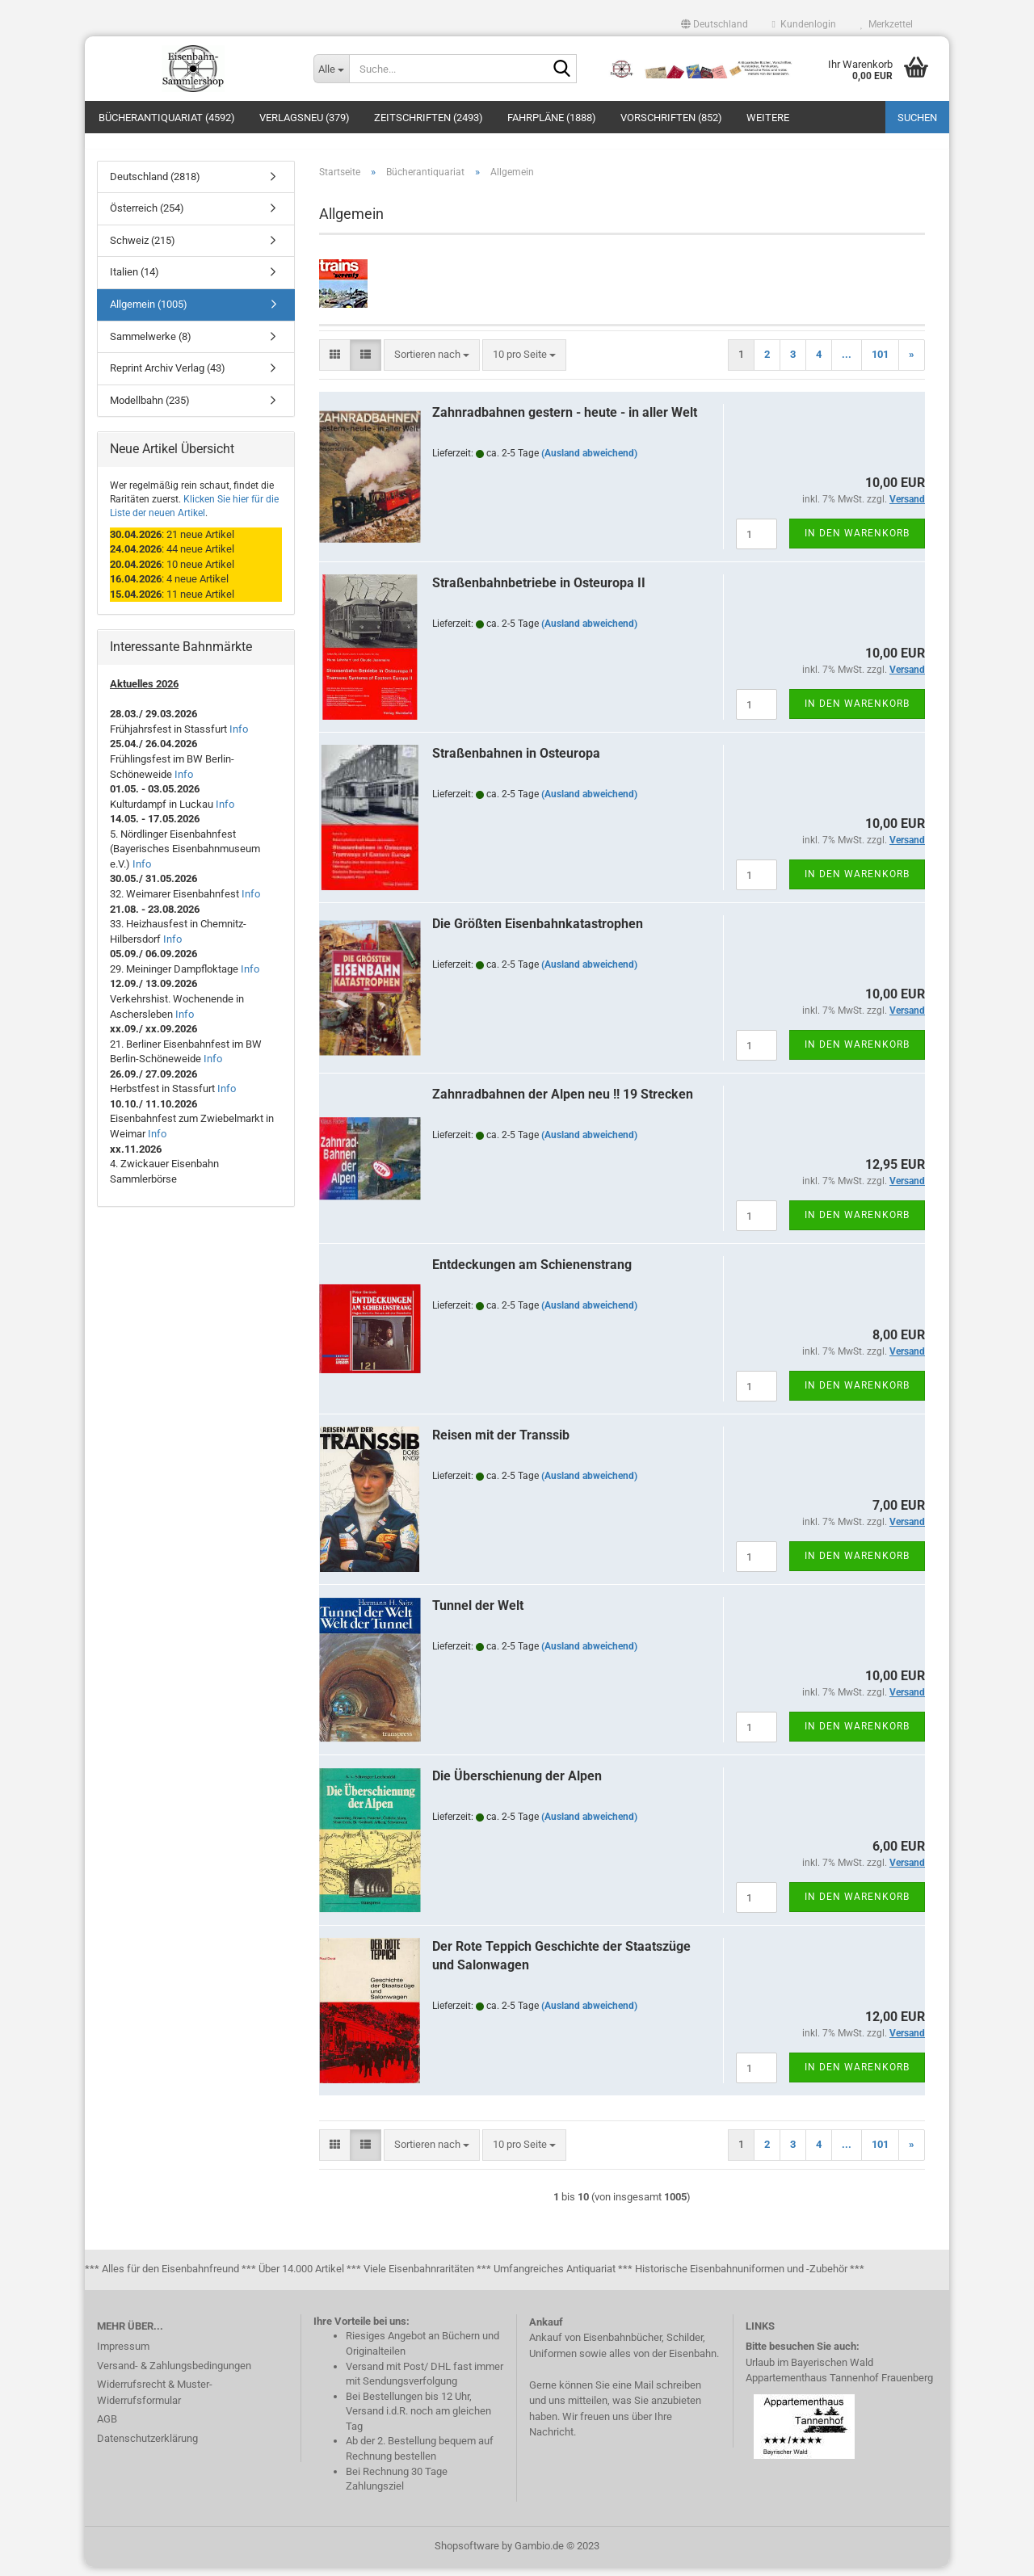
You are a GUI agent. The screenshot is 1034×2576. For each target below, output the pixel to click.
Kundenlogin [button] (804, 24)
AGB (107, 2428)
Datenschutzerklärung (147, 2447)
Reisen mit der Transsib (501, 1444)
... (846, 363)
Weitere (767, 117)
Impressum (123, 2355)
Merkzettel (886, 24)
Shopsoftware (467, 2555)
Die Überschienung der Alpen (517, 1784)
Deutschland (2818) (155, 185)
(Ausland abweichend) (589, 462)
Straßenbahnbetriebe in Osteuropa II (538, 591)
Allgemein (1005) (148, 313)
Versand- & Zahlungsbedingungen (174, 2374)
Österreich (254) (147, 218)
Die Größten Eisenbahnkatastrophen (537, 932)
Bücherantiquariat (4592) (167, 117)
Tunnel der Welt (477, 1614)
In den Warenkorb (857, 542)
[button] (714, 24)
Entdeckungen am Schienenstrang (532, 1273)
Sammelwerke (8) (150, 345)
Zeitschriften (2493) (428, 117)
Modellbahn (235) (150, 409)
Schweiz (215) (142, 249)
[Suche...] (331, 68)
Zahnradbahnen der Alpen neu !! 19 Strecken (562, 1103)
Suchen (917, 117)
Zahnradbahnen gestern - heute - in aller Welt (564, 421)
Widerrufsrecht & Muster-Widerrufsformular (154, 2401)
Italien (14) (134, 281)
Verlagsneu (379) (304, 117)
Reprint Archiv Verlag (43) (167, 377)
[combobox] (432, 364)
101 (880, 363)
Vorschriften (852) (671, 117)
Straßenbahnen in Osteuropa (516, 762)
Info (238, 738)
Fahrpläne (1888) (551, 117)
